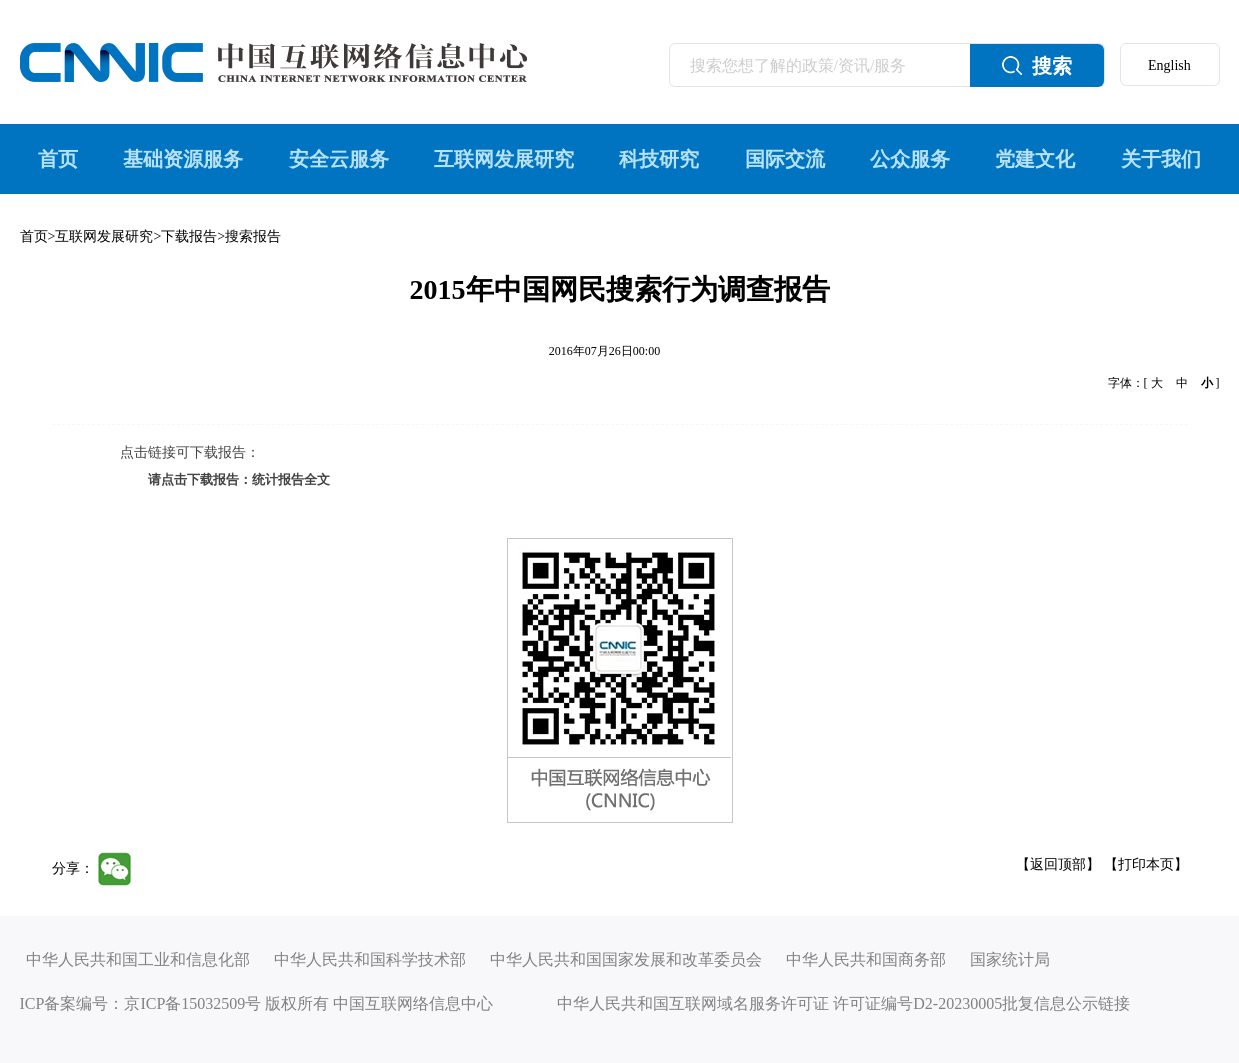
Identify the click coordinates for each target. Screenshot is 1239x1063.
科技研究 (659, 159)
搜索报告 (253, 236)
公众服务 (910, 159)
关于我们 (1161, 159)
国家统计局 (1010, 959)
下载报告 (189, 236)
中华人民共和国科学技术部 (370, 959)
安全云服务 (339, 159)
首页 (58, 159)
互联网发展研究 (504, 159)
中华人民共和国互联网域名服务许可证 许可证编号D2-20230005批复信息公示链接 (843, 1003)
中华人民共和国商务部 (866, 959)
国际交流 (785, 159)
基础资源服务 (183, 159)
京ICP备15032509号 (192, 1003)
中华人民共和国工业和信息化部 (138, 959)
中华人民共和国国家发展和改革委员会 (626, 959)
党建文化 (1035, 159)
